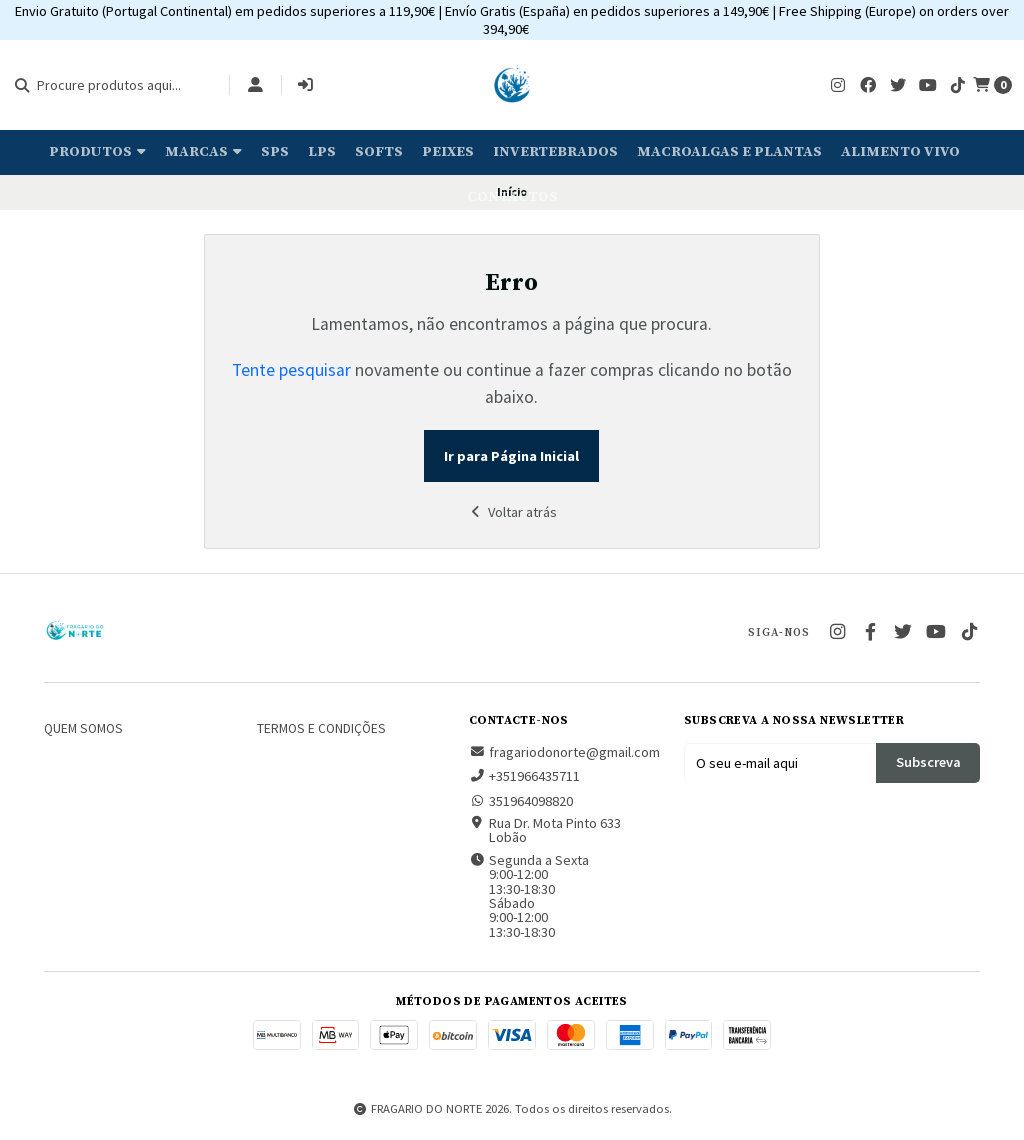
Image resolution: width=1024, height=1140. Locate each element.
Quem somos (83, 729)
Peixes (448, 152)
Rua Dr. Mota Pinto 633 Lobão (545, 830)
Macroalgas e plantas (729, 152)
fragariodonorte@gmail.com (564, 752)
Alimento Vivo (900, 152)
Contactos (512, 197)
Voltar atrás (512, 512)
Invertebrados (555, 152)
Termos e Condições (321, 729)
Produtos (97, 152)
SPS (275, 152)
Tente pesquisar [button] (291, 370)
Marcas (203, 152)
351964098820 (521, 801)
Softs (379, 152)
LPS (322, 152)
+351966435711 (524, 776)
